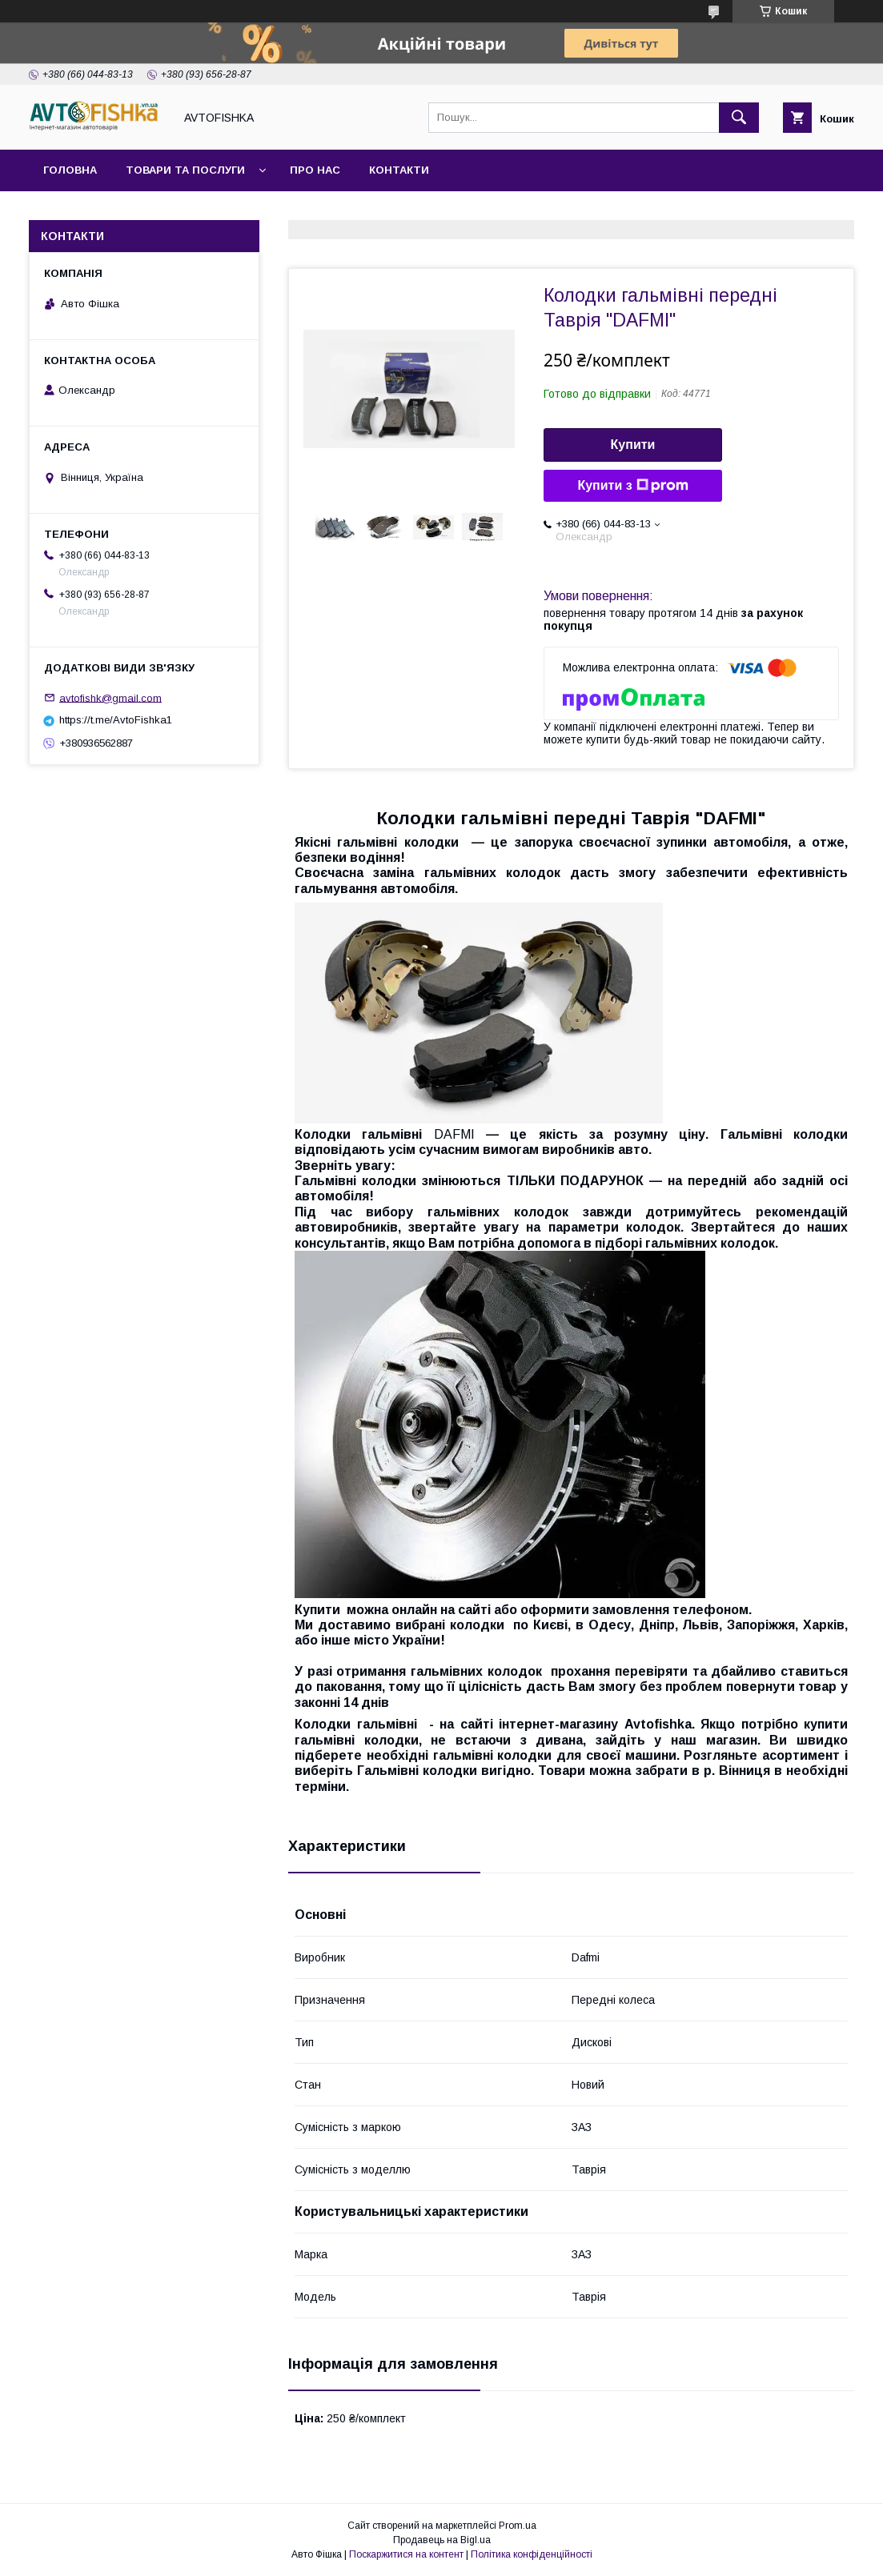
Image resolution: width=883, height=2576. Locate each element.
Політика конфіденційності (531, 2554)
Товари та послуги (185, 170)
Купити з (632, 486)
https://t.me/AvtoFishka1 (115, 720)
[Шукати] (739, 117)
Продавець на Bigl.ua (442, 2540)
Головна (70, 170)
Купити (633, 444)
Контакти (399, 170)
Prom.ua (517, 2525)
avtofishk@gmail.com (110, 697)
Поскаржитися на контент (406, 2554)
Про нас (315, 170)
